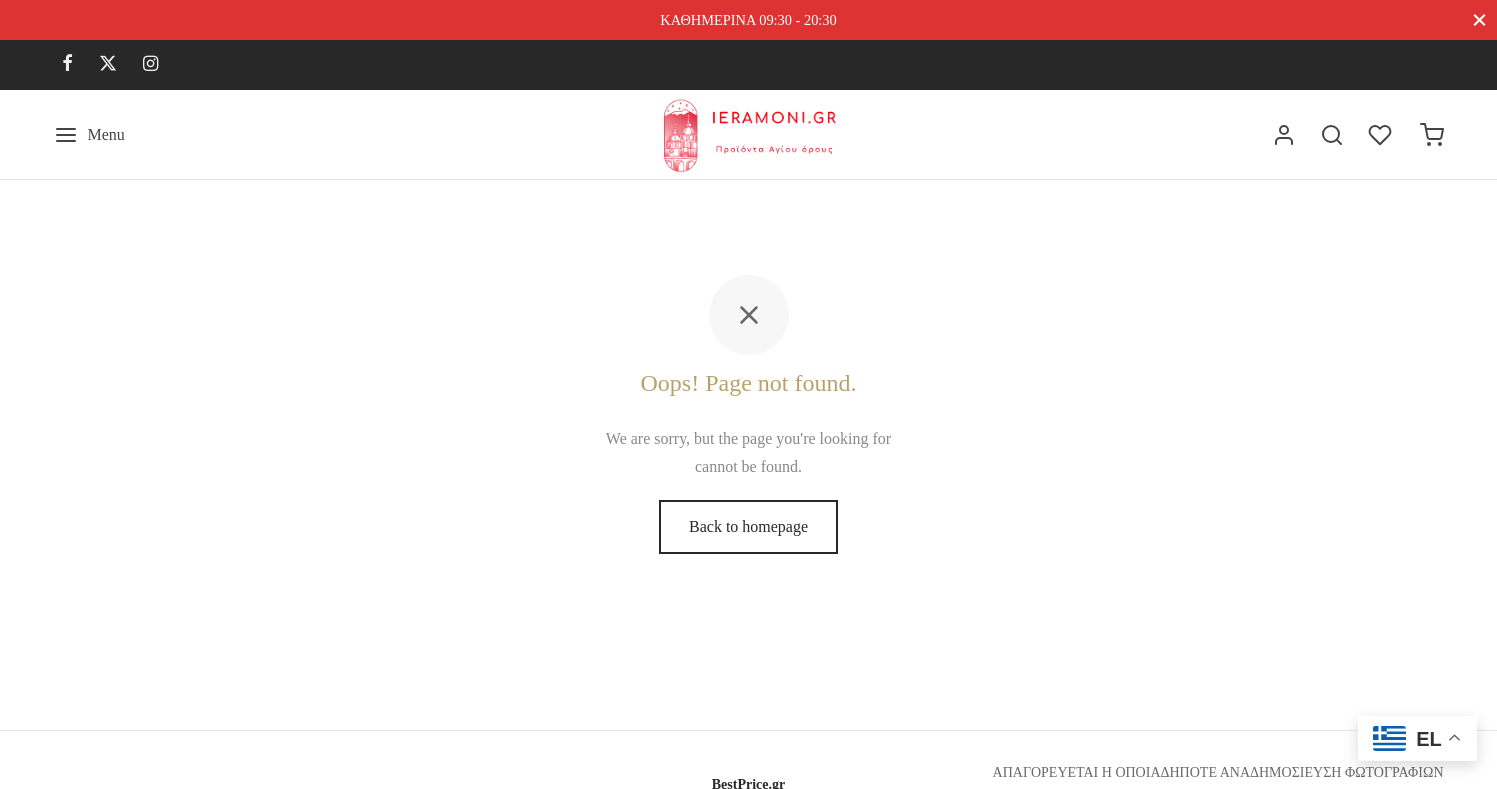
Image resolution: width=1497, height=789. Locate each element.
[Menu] (89, 135)
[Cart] (1432, 135)
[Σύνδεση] (1284, 135)
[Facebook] (67, 65)
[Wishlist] (1382, 135)
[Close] (1479, 19)
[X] (108, 65)
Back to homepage (748, 526)
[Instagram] (150, 65)
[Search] (1332, 135)
